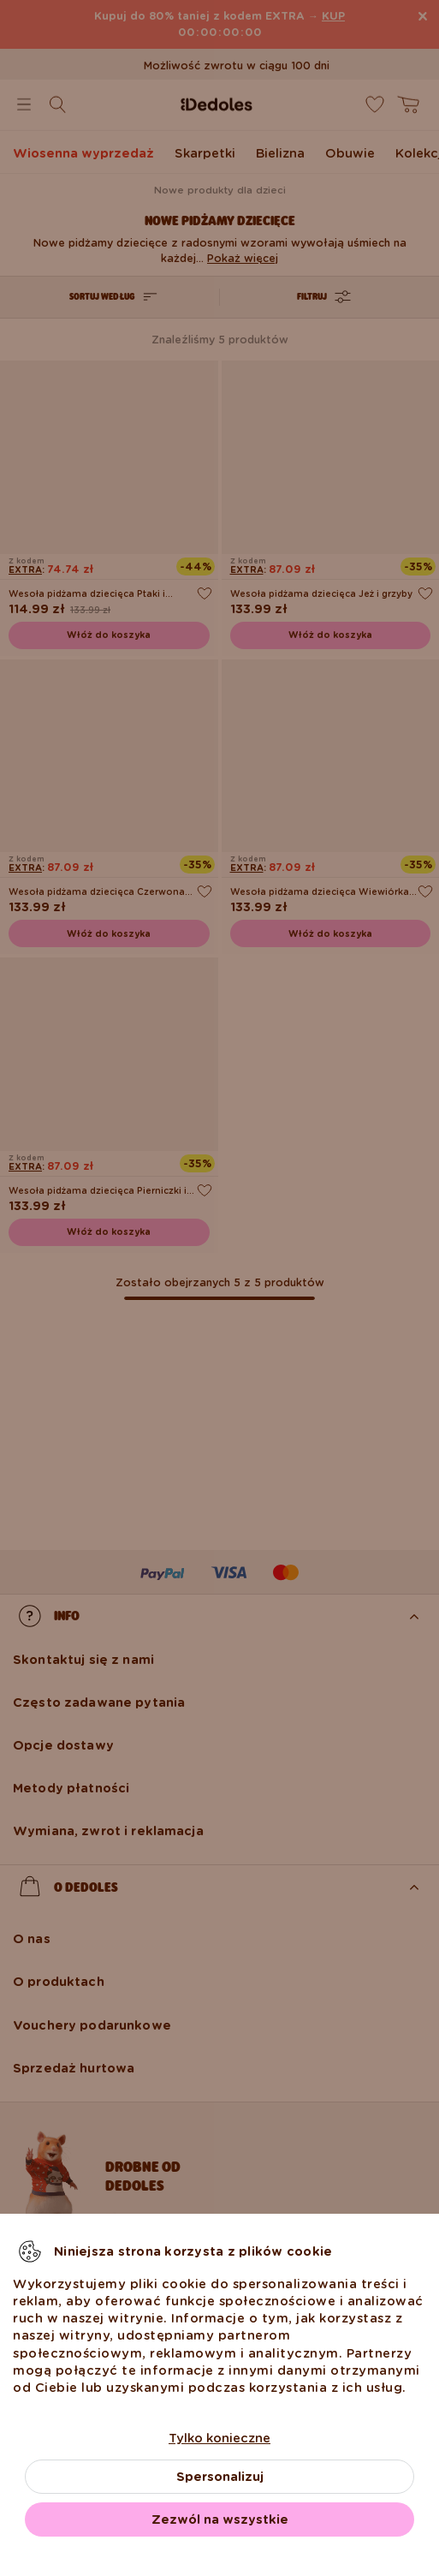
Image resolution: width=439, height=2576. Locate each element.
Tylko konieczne (219, 2438)
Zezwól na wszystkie (219, 2519)
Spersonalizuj (220, 2477)
